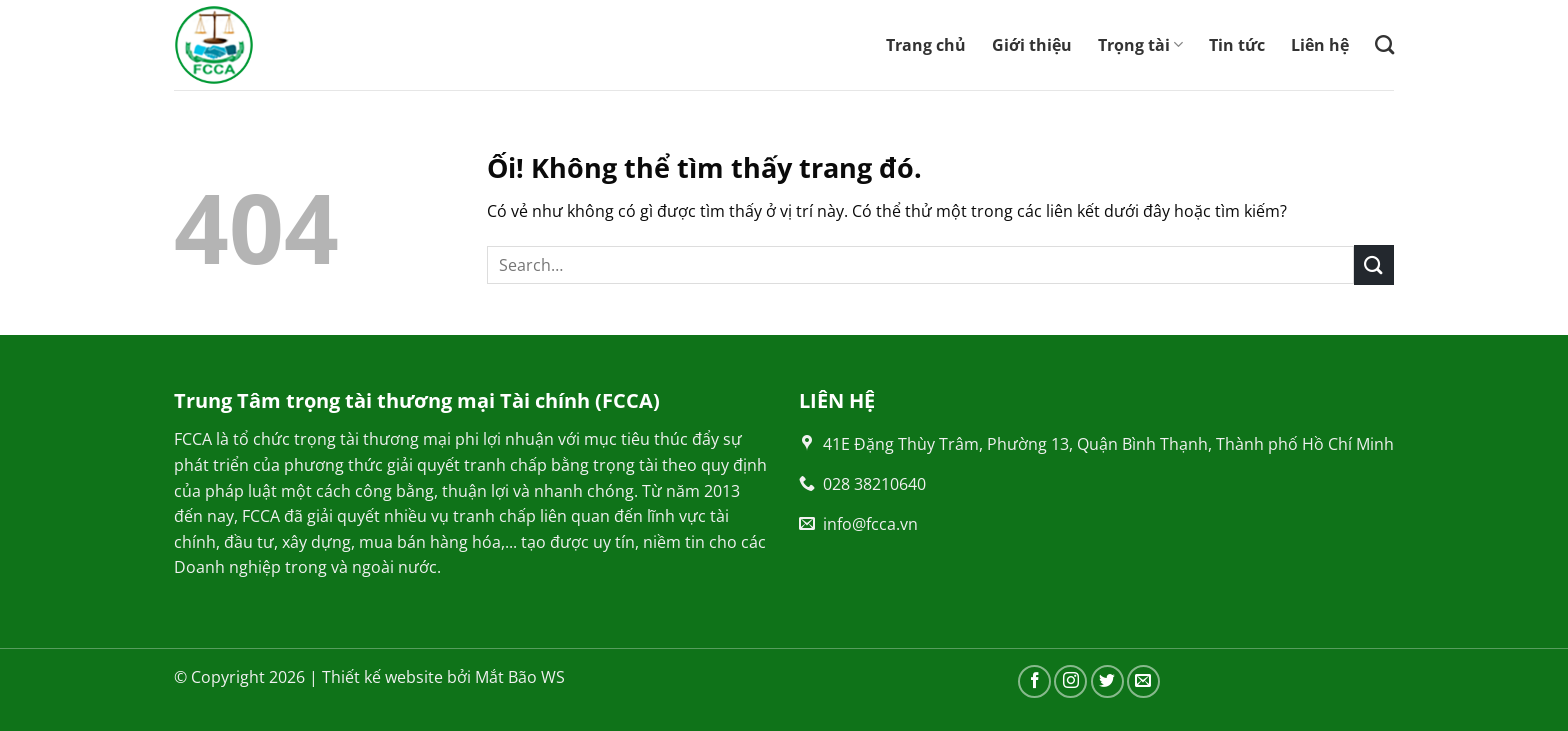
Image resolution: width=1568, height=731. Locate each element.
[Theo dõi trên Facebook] (1034, 681)
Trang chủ (926, 45)
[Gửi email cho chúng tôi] (1143, 681)
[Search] (1384, 44)
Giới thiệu (1032, 45)
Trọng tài (1140, 45)
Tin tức (1237, 45)
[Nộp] (1374, 264)
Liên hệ (1320, 45)
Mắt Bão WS (520, 677)
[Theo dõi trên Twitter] (1107, 681)
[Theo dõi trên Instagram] (1070, 681)
